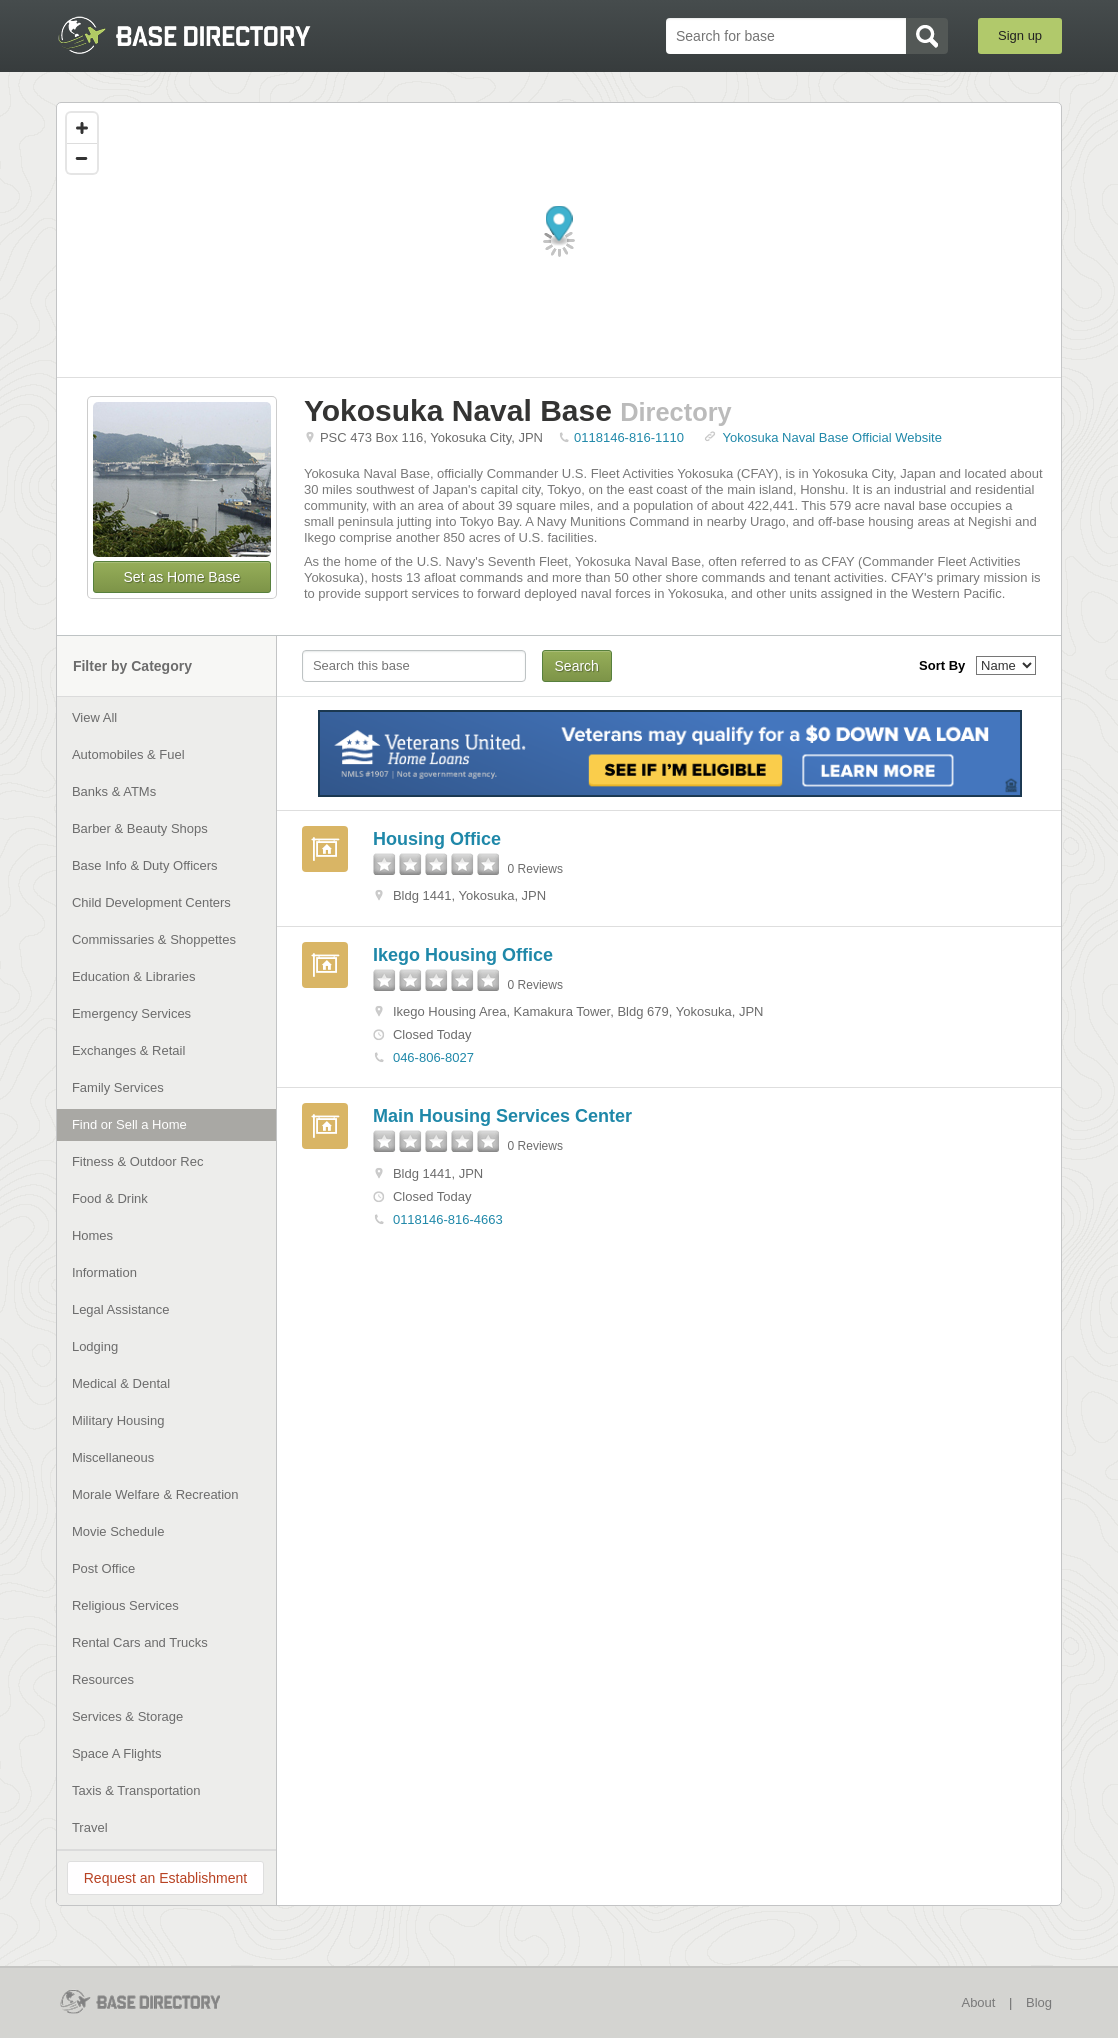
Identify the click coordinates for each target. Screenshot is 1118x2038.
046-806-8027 (433, 1057)
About (978, 2002)
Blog (1039, 2002)
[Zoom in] (82, 128)
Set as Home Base (182, 577)
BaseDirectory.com (202, 35)
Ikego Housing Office (463, 955)
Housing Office (437, 839)
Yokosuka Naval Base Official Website (832, 437)
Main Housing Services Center (502, 1116)
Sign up (1020, 35)
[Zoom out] (82, 158)
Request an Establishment (165, 1878)
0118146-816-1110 (629, 437)
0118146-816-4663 (448, 1219)
